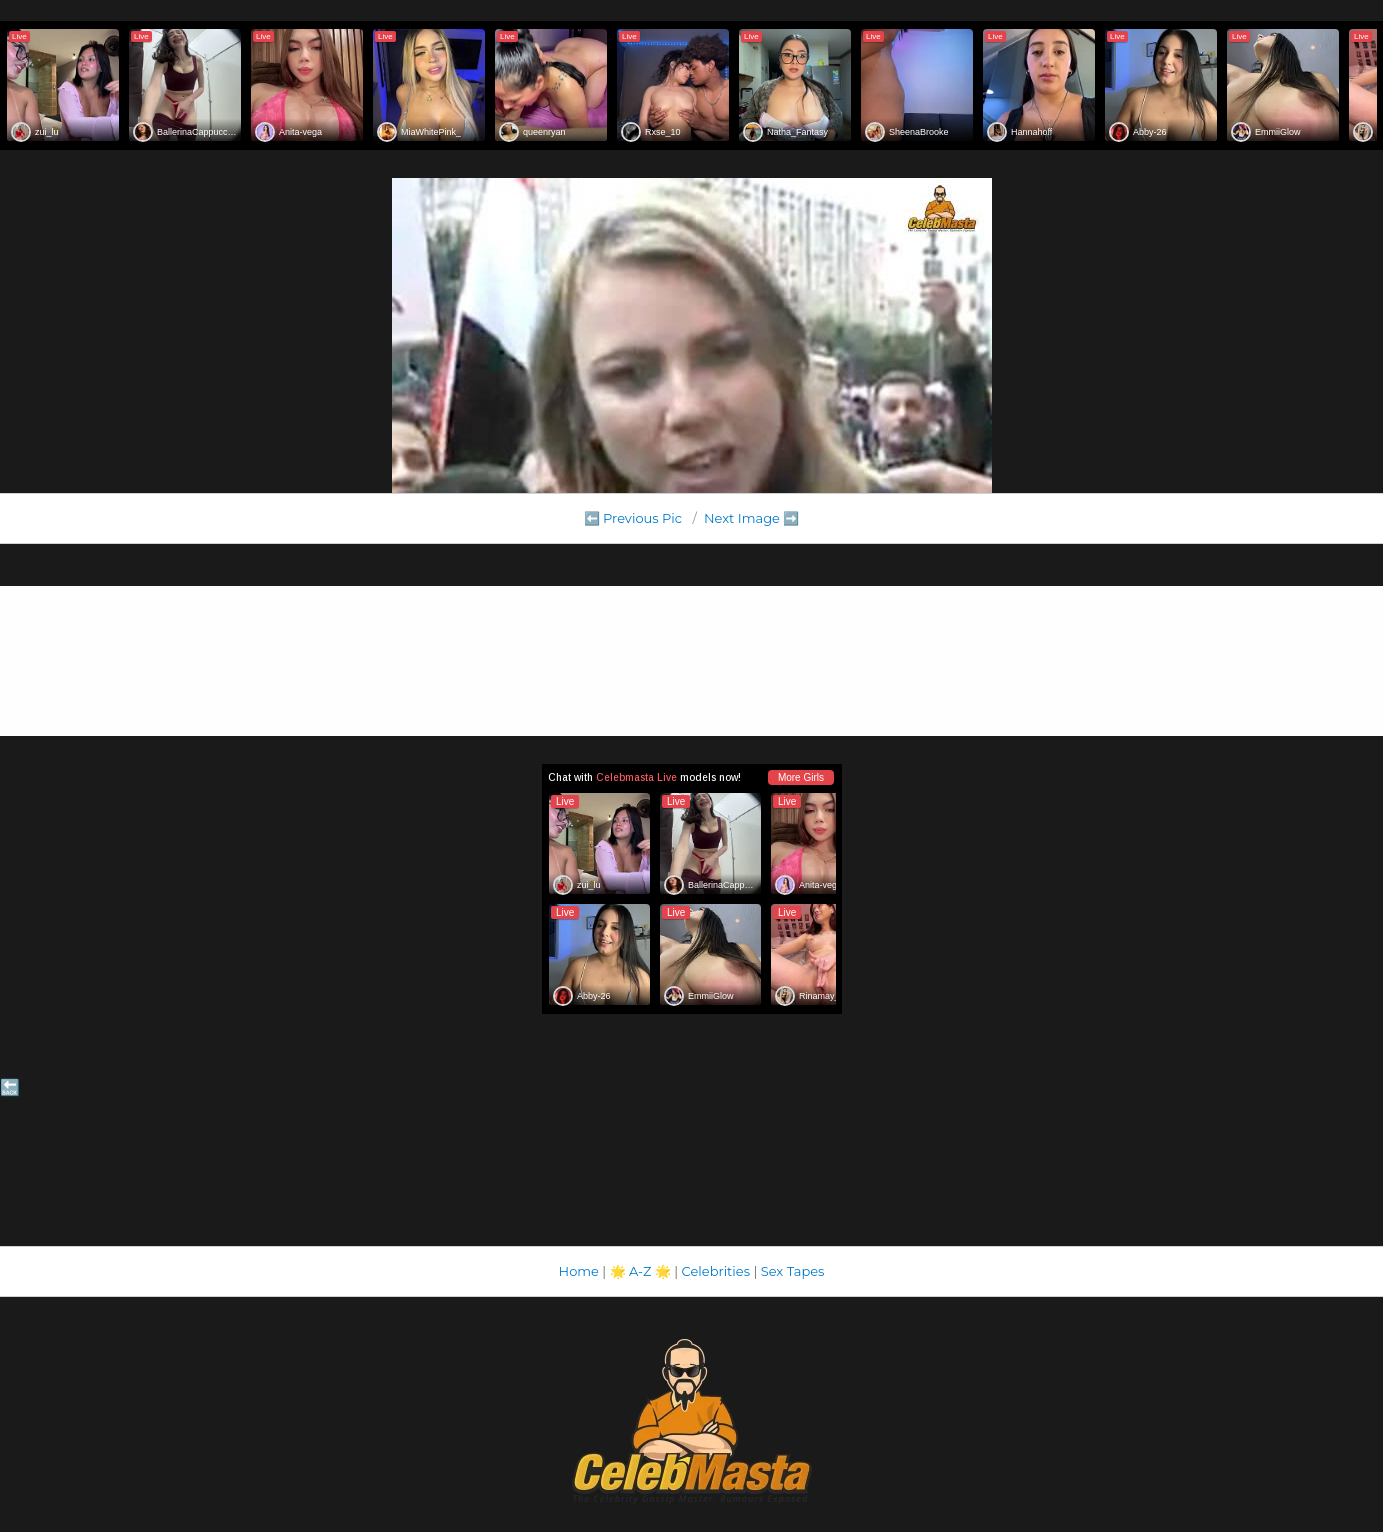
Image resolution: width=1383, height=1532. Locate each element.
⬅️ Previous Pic (633, 518)
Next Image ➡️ (751, 518)
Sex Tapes (793, 1271)
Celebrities (716, 1271)
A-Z (640, 1271)
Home (579, 1271)
